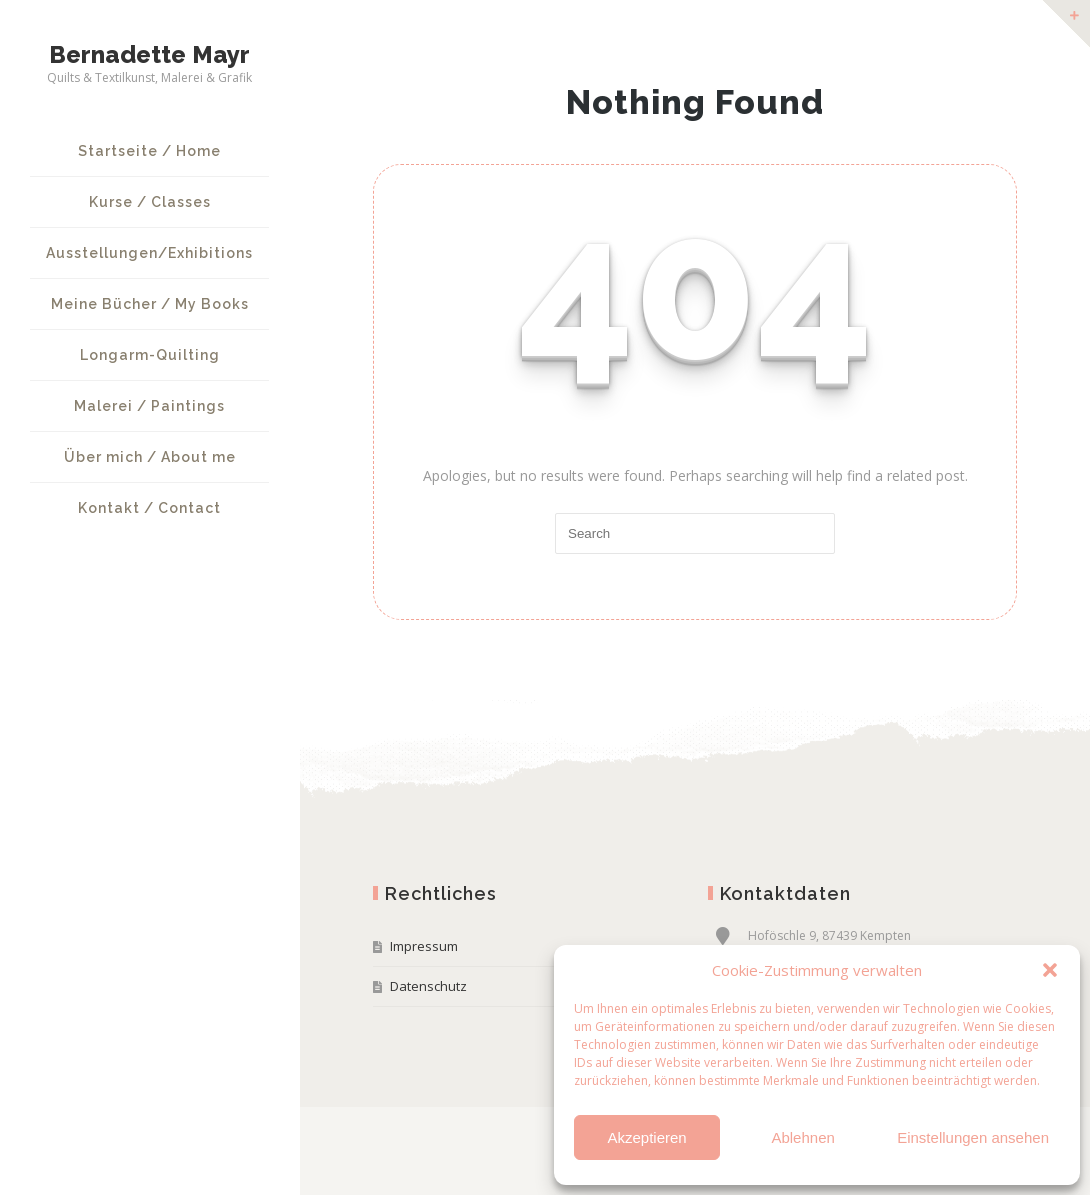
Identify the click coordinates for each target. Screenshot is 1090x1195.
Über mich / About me (150, 457)
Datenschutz (428, 986)
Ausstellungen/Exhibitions (149, 253)
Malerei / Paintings (149, 406)
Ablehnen (802, 1137)
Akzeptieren (646, 1137)
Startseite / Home (149, 151)
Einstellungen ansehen (973, 1137)
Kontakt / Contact (149, 508)
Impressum (424, 946)
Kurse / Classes (150, 202)
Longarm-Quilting (150, 355)
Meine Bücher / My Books (150, 304)
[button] (1050, 970)
